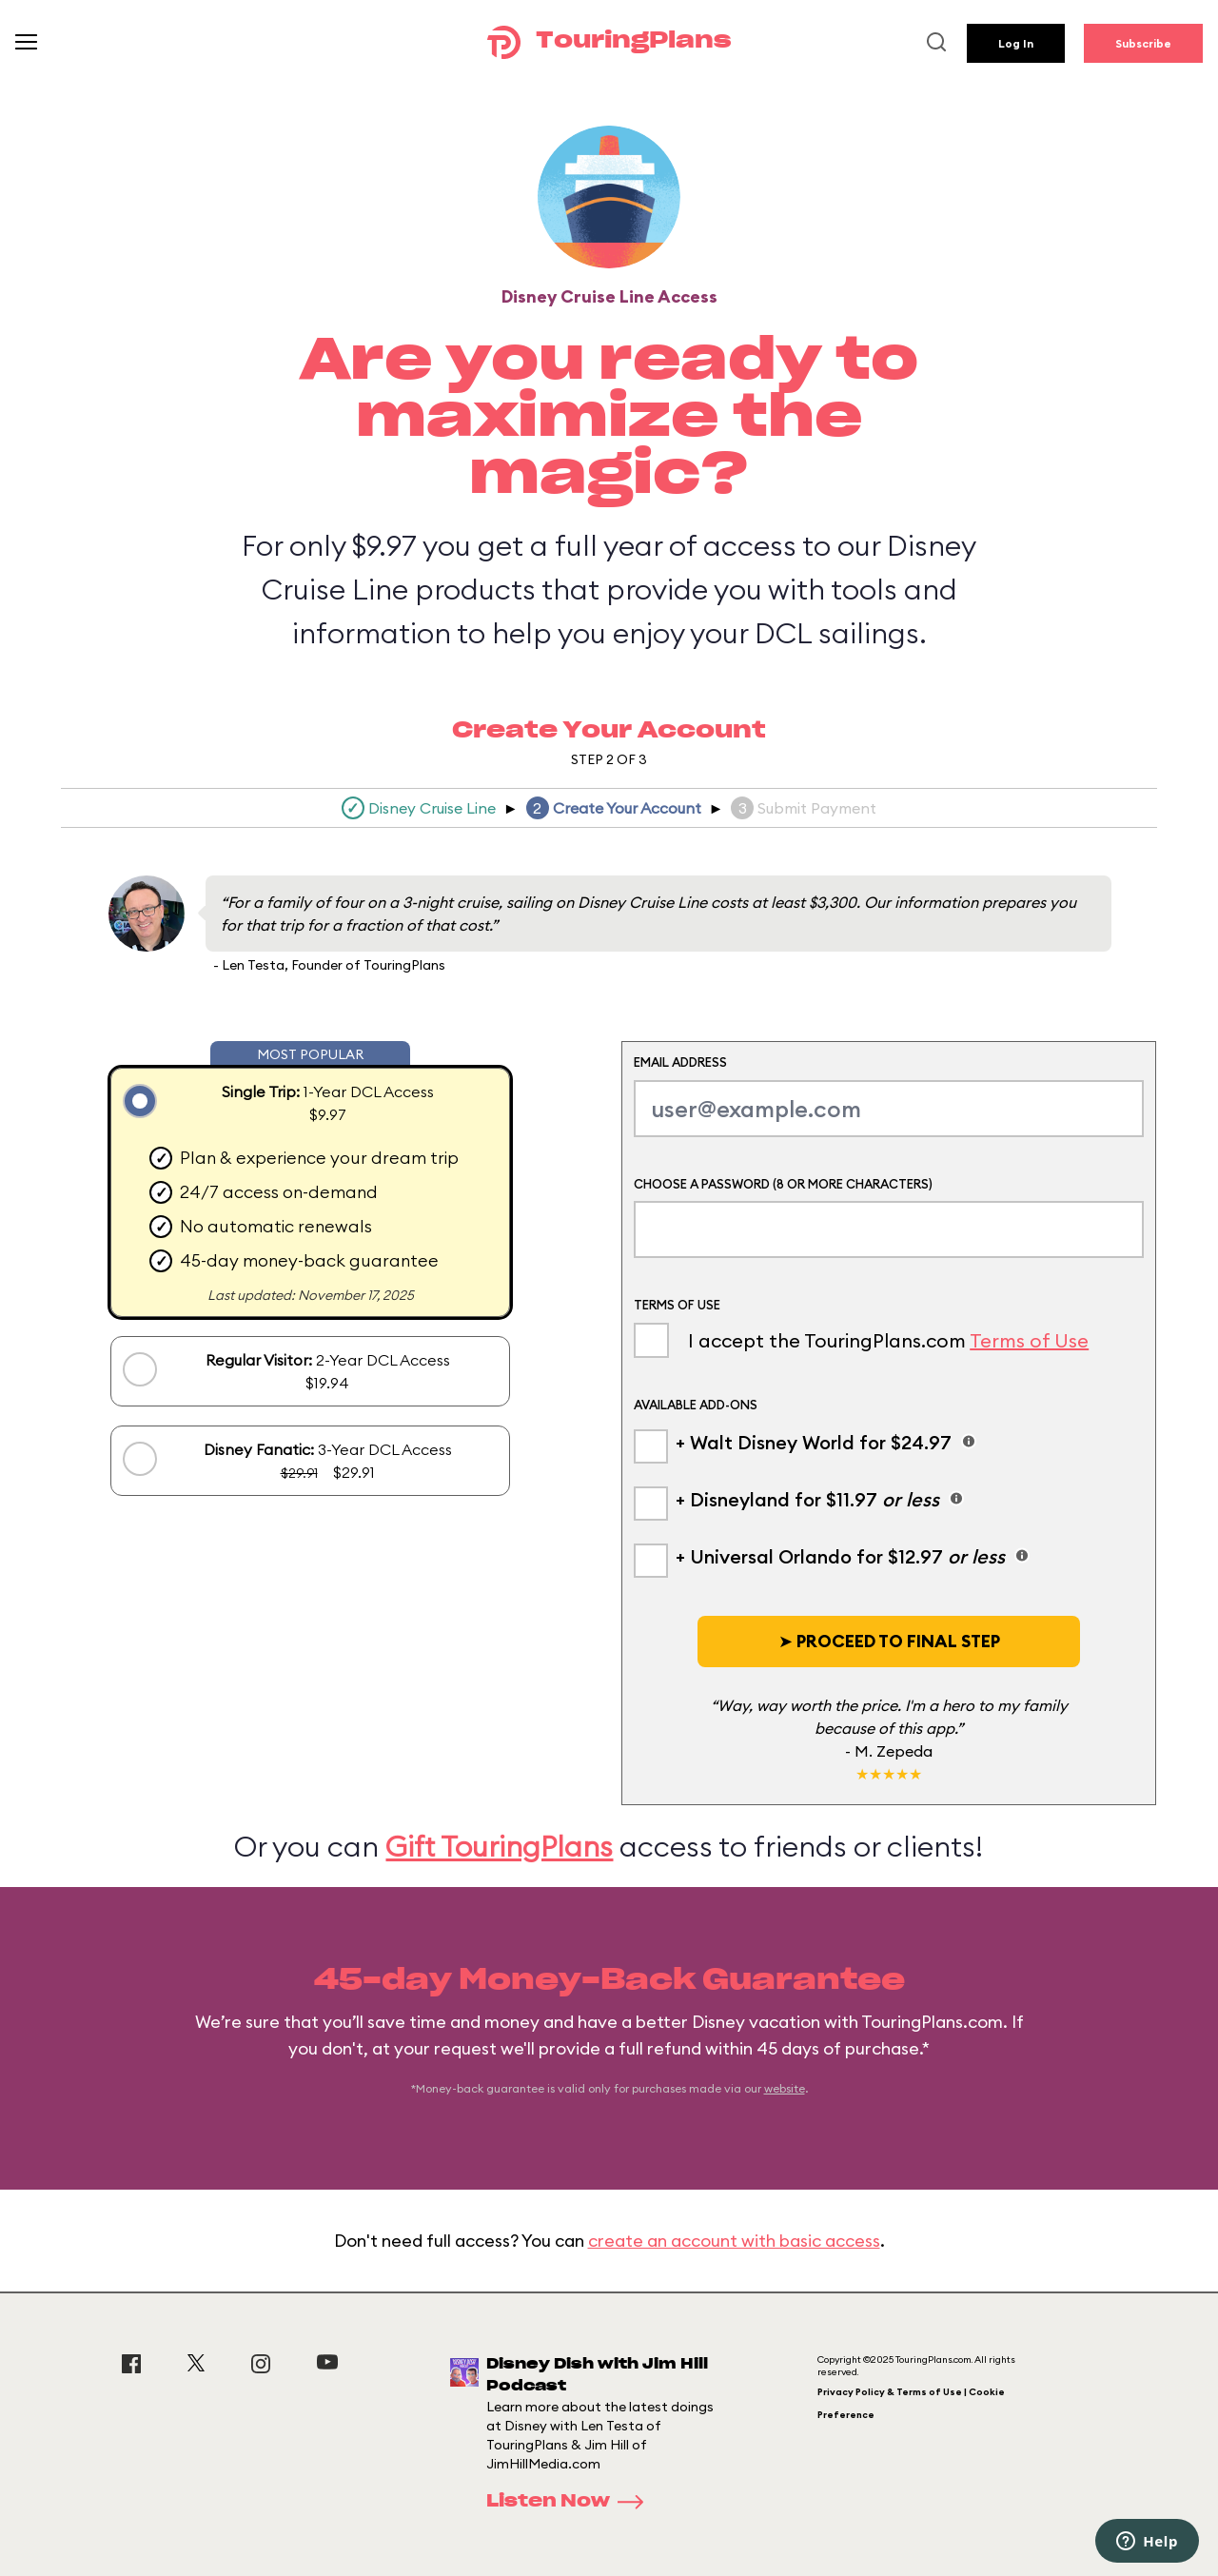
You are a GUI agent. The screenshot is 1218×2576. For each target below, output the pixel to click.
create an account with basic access (734, 2241)
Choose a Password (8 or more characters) (783, 1183)
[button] (888, 1641)
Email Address (680, 1062)
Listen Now (571, 2501)
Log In (1015, 43)
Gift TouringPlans (499, 1846)
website (784, 2088)
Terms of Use (1029, 1340)
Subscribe (1143, 43)
